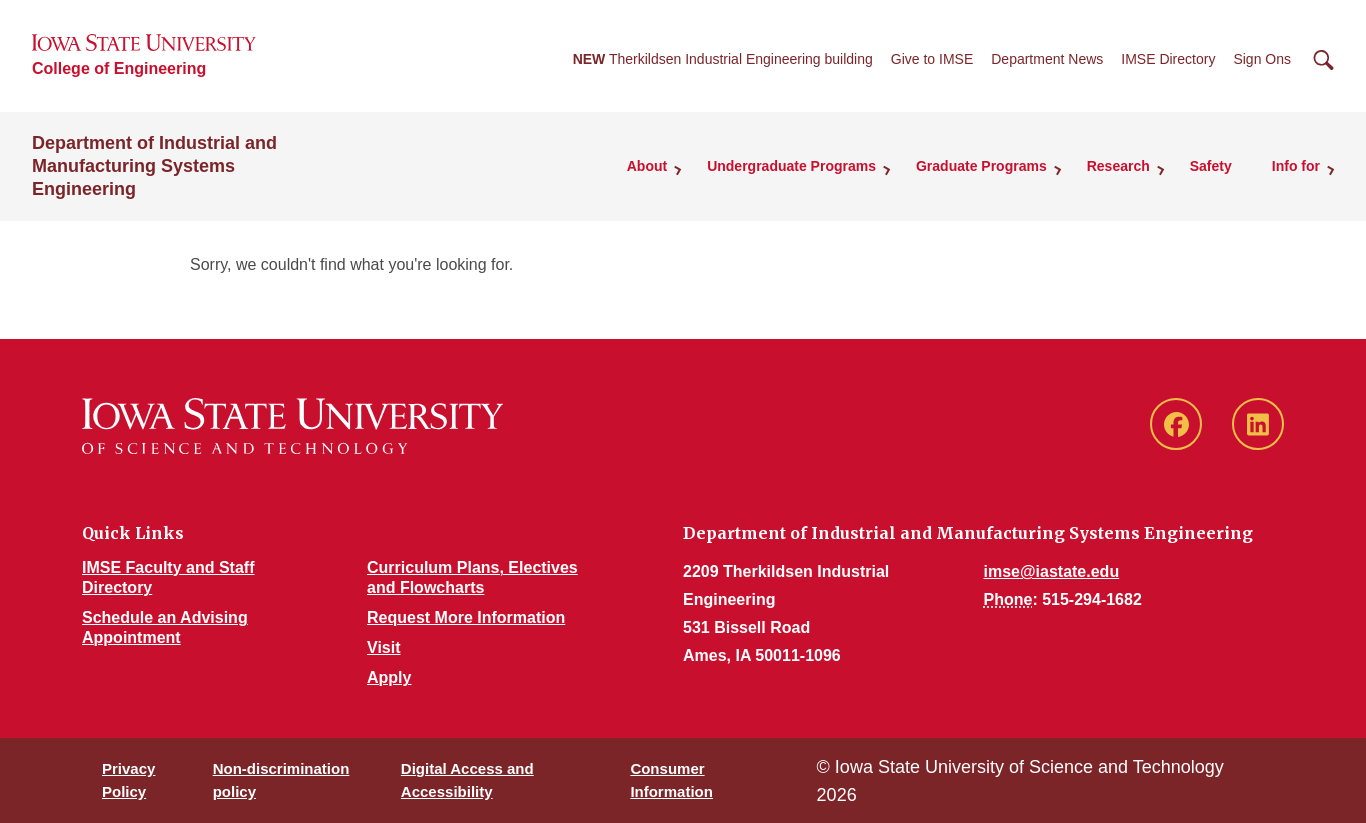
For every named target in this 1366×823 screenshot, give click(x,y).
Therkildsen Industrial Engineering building (723, 59)
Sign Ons (1262, 59)
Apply (389, 677)
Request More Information (466, 617)
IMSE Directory (1168, 59)
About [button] (647, 166)
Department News (1047, 59)
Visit (384, 647)
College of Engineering (119, 68)
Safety (1211, 166)
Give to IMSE (932, 59)
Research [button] (1118, 166)
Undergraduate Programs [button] (791, 166)
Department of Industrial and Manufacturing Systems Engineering (154, 166)
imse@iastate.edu (1052, 571)
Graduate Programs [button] (981, 166)
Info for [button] (1296, 166)
